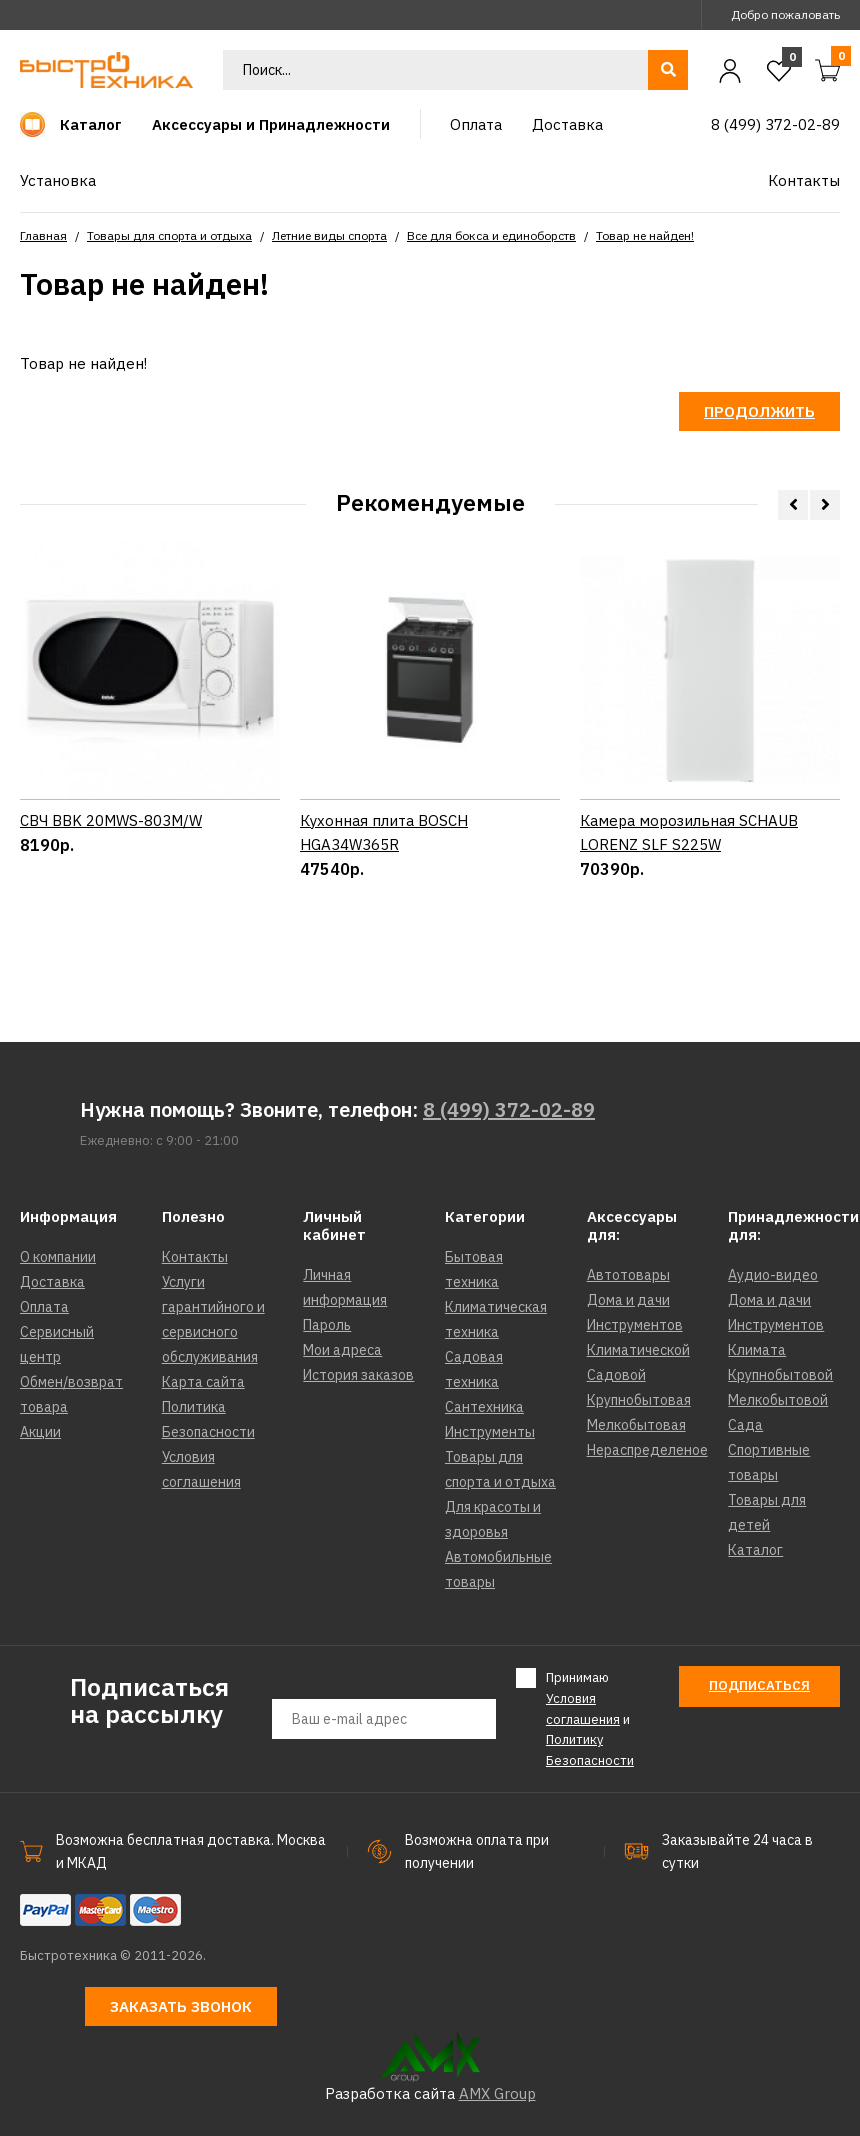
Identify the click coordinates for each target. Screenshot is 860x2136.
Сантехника (484, 1407)
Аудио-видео (773, 1275)
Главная (43, 235)
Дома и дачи (628, 1300)
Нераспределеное (647, 1450)
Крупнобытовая (639, 1400)
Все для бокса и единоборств (491, 235)
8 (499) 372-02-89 (509, 1109)
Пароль (327, 1325)
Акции (40, 1432)
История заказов (358, 1375)
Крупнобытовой (780, 1375)
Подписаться (759, 1685)
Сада (745, 1425)
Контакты (195, 1257)
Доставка (52, 1282)
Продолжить (759, 411)
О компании (58, 1257)
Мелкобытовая (636, 1425)
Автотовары (628, 1275)
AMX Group (497, 2093)
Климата (757, 1350)
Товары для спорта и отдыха (169, 235)
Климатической (638, 1350)
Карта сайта (203, 1382)
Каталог (755, 1550)
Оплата (44, 1307)
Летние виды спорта (329, 235)
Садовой (616, 1375)
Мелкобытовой (778, 1400)
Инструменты (490, 1432)
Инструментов (635, 1325)
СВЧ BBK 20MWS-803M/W (111, 820)
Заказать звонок (181, 2006)
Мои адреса (342, 1350)
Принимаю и (590, 1718)
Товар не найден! (645, 235)
